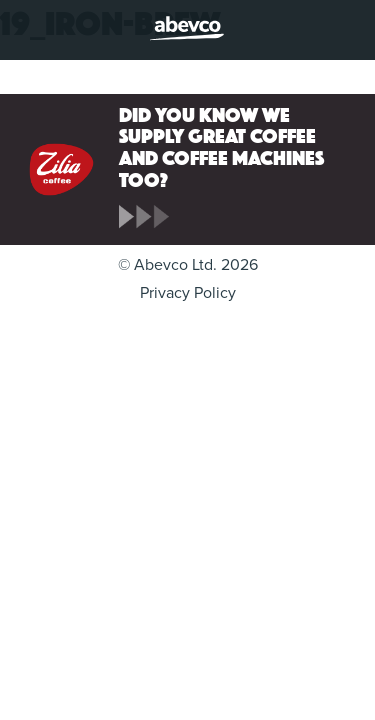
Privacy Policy (188, 293)
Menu (32, 32)
